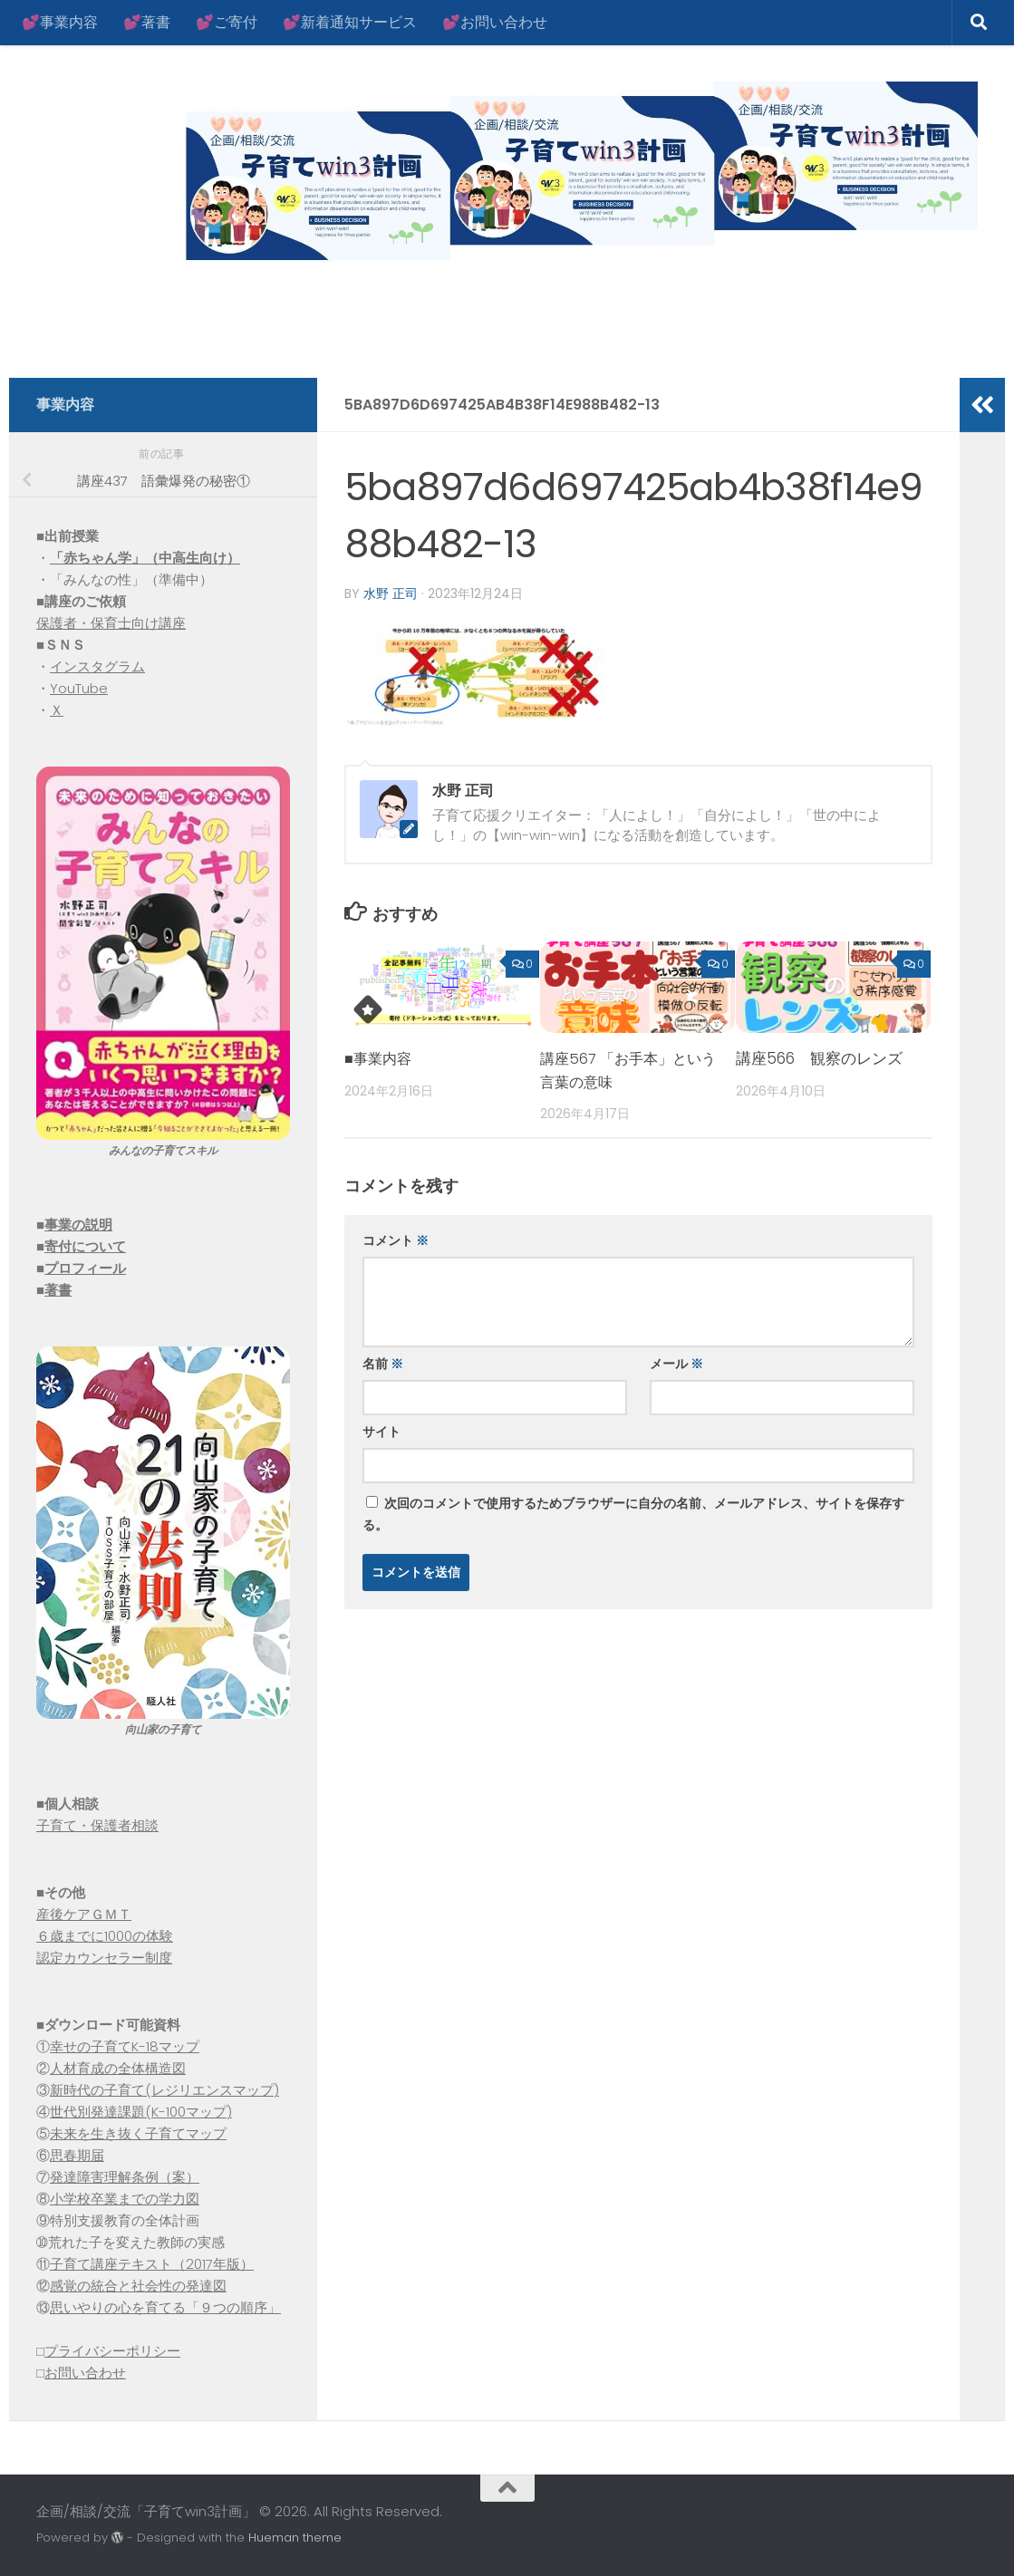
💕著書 (146, 22)
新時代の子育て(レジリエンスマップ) (164, 2089)
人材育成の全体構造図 (118, 2068)
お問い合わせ (85, 2372)
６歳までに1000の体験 (104, 1935)
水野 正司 (390, 593)
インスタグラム (97, 666)
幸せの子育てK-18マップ (124, 2046)
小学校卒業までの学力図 (124, 2198)
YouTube (79, 688)
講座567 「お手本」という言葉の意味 (625, 1069)
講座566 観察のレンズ (819, 1057)
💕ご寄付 (226, 22)
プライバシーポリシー (112, 2350)
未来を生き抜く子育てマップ (138, 2133)
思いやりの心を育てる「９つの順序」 (165, 2307)
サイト (381, 1431)
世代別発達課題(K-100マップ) (141, 2111)
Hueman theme (295, 2537)
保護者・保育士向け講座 (111, 622)
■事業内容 (379, 1057)
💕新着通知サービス (350, 22)
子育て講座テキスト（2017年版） (152, 2263)
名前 (382, 1363)
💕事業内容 (60, 22)
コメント (395, 1239)
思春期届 (77, 2155)
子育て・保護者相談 (97, 1825)
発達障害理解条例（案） (124, 2176)
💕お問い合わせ (494, 22)
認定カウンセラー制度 (104, 1957)
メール (676, 1363)
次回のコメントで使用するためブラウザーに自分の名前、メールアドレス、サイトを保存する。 (633, 1513)
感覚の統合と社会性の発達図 (138, 2285)
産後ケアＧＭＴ (83, 1914)
